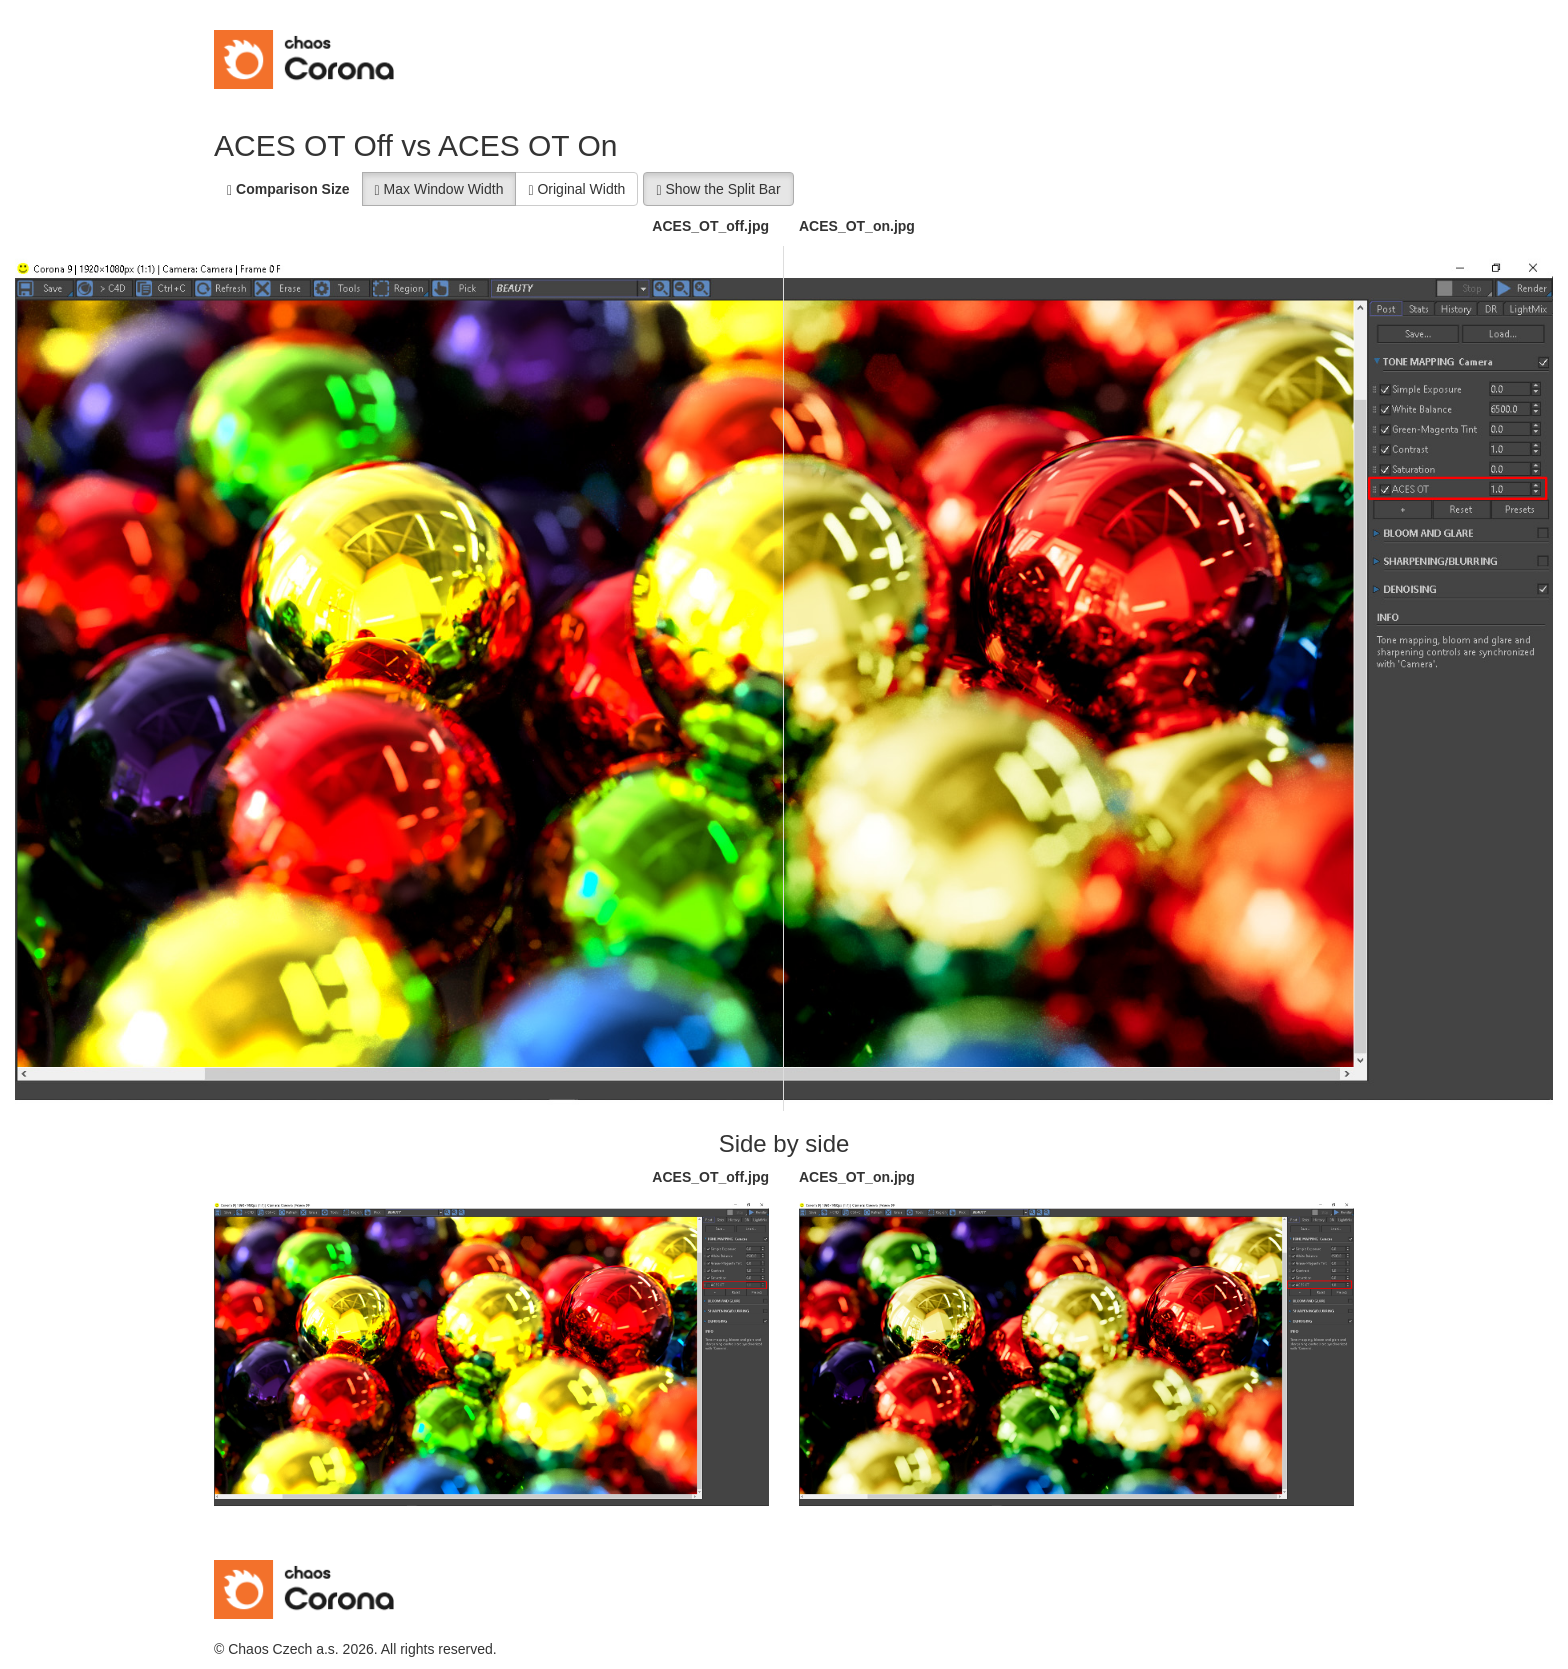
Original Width (576, 189)
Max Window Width (439, 189)
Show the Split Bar (718, 189)
